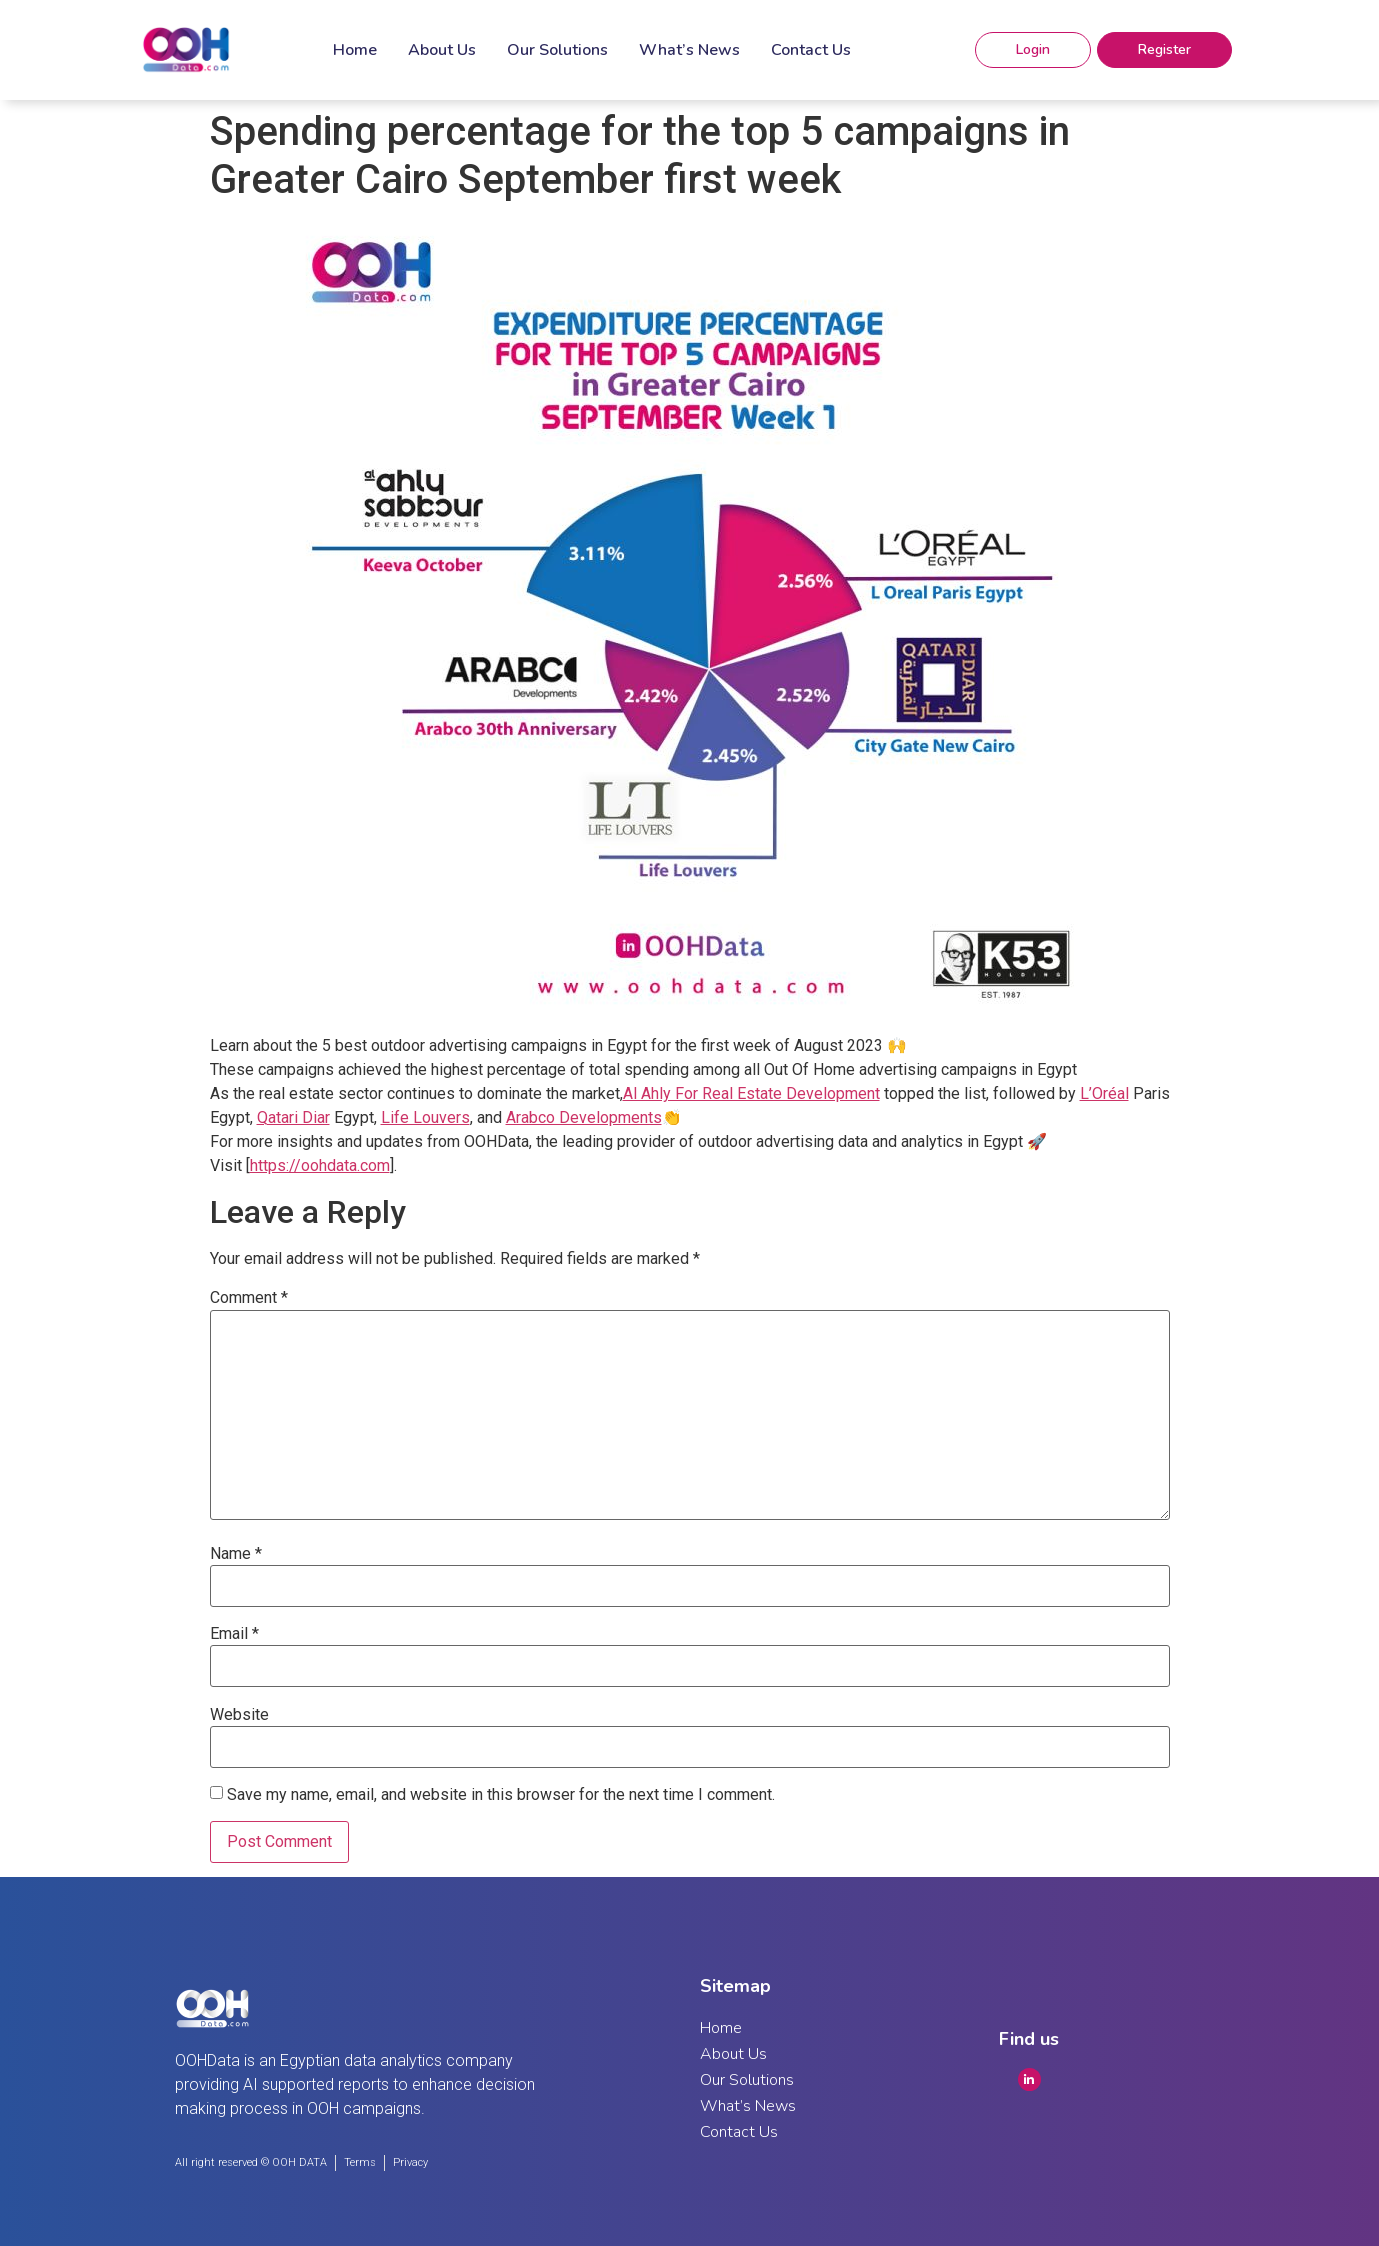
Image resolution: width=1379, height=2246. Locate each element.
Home (355, 50)
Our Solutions (557, 50)
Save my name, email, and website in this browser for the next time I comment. (501, 1795)
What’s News (689, 50)
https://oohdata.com (320, 1165)
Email (234, 1634)
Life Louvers (425, 1117)
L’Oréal (1104, 1093)
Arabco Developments (584, 1117)
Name (236, 1554)
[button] (1033, 50)
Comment (249, 1298)
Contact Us (811, 50)
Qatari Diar (293, 1117)
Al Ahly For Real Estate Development (751, 1093)
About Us (442, 50)
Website (239, 1715)
